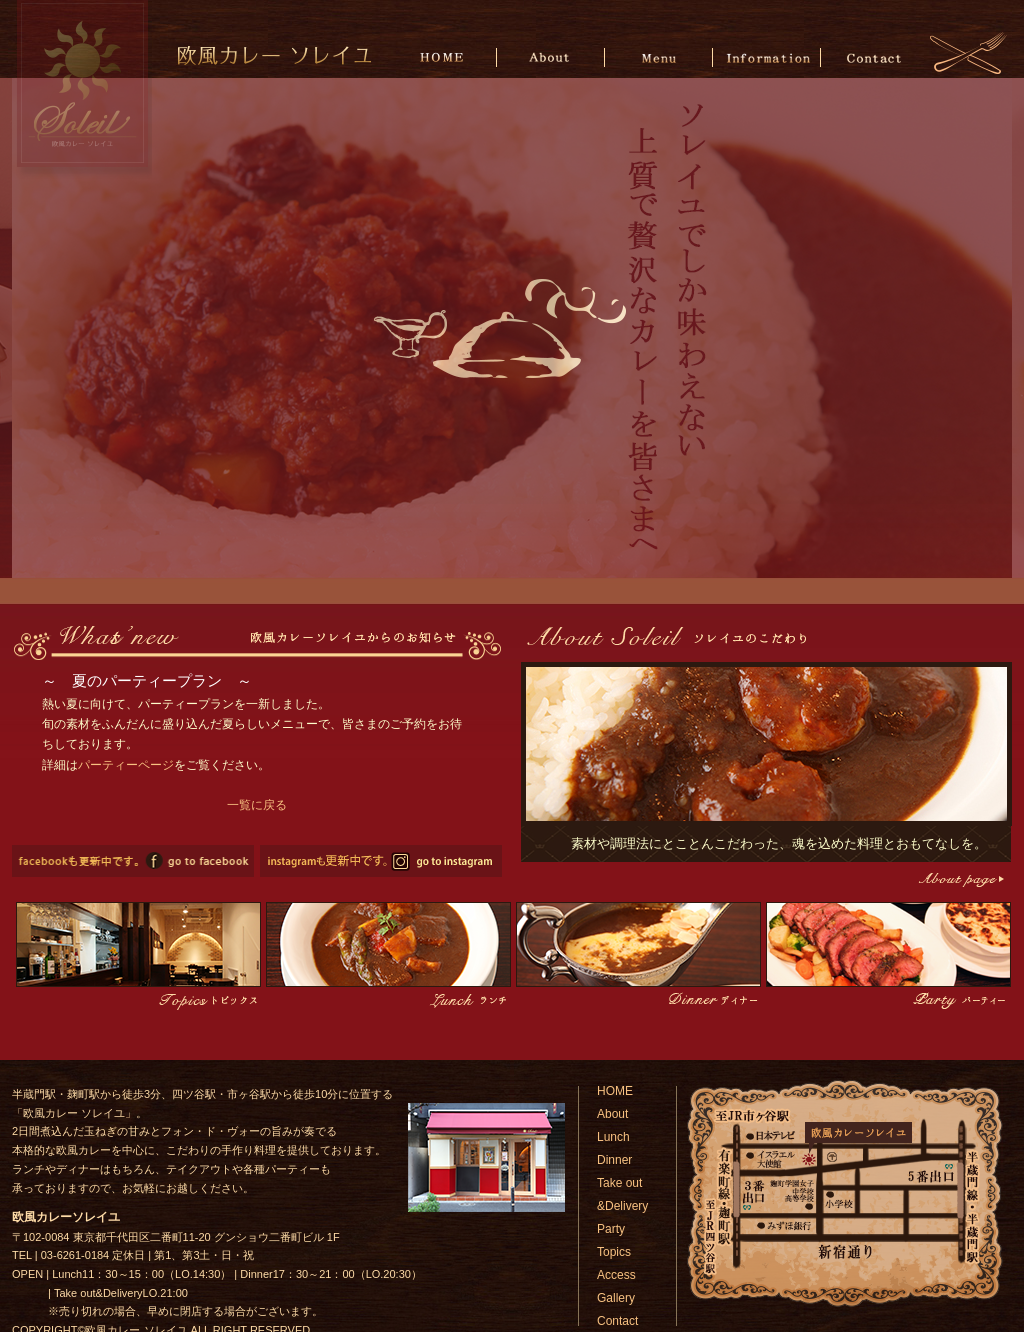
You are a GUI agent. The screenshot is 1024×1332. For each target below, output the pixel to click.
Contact (873, 56)
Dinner (614, 1160)
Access (616, 1275)
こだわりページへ (959, 879)
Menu (659, 56)
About (552, 56)
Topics (614, 1252)
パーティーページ (126, 765)
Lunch (613, 1137)
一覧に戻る (257, 805)
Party (611, 1229)
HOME (445, 56)
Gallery (616, 1298)
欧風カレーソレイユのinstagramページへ (381, 861)
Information (766, 56)
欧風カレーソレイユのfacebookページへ (133, 861)
